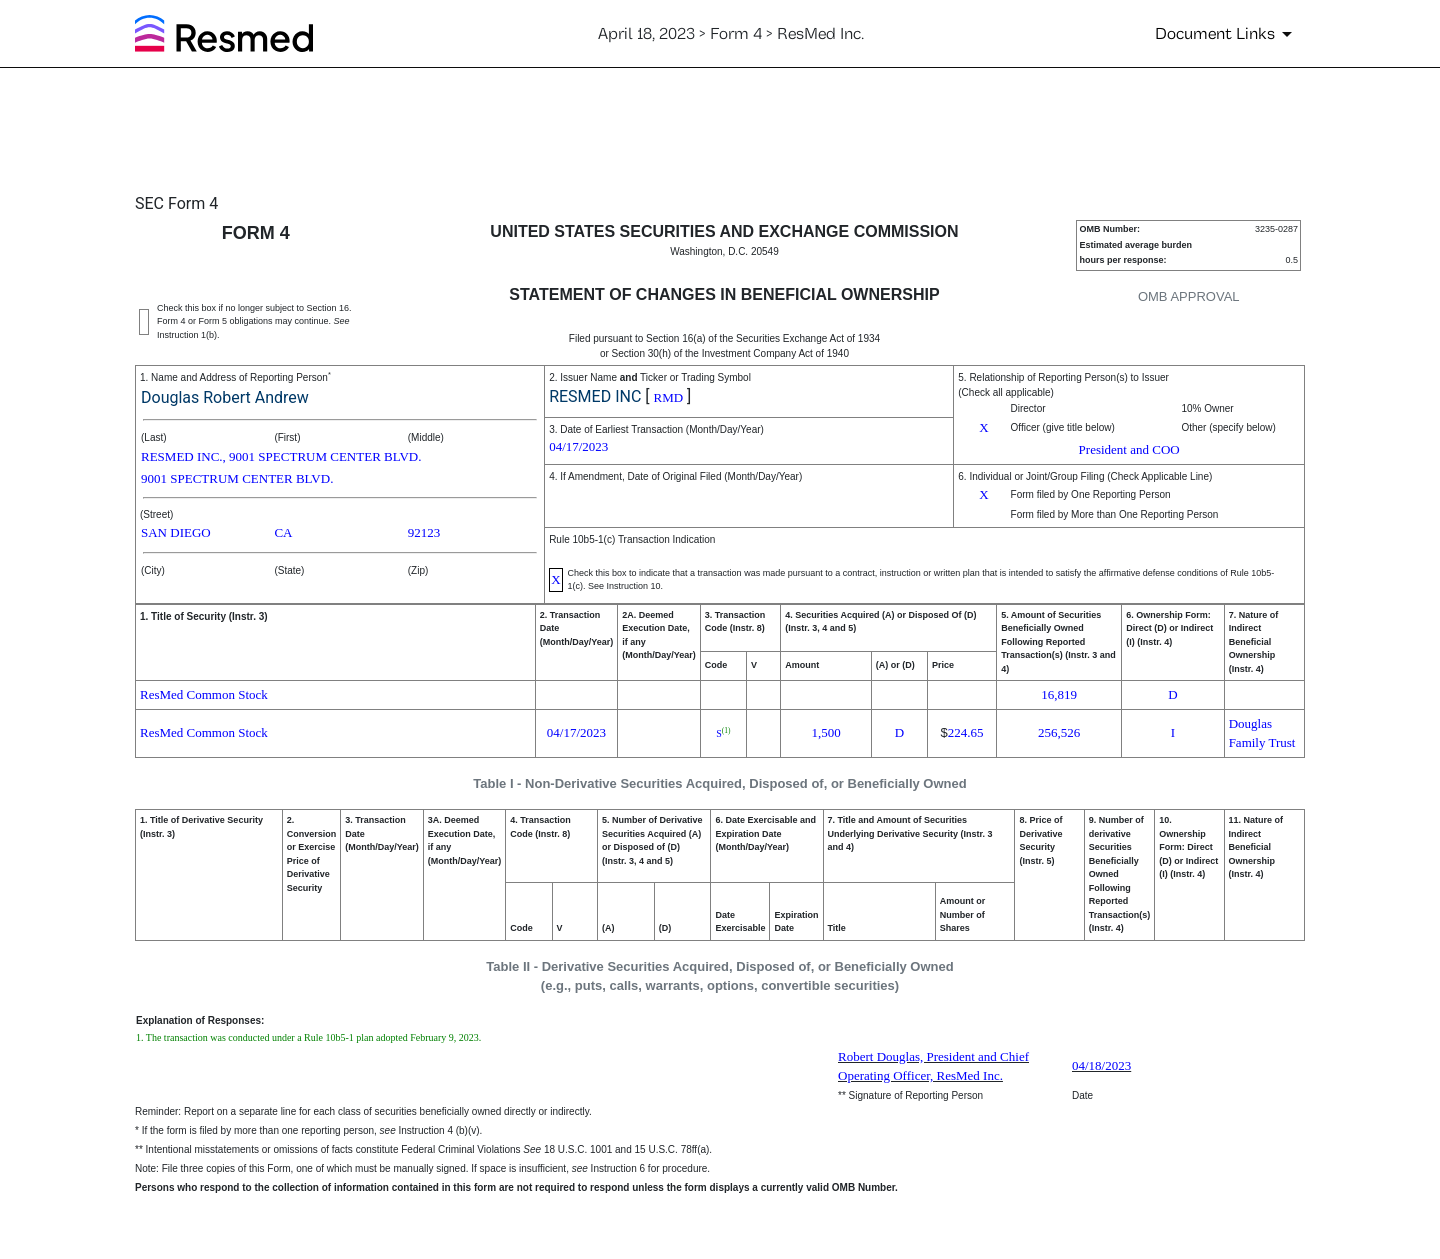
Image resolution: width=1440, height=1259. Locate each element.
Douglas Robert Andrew (225, 397)
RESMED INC (595, 396)
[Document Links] (1227, 34)
